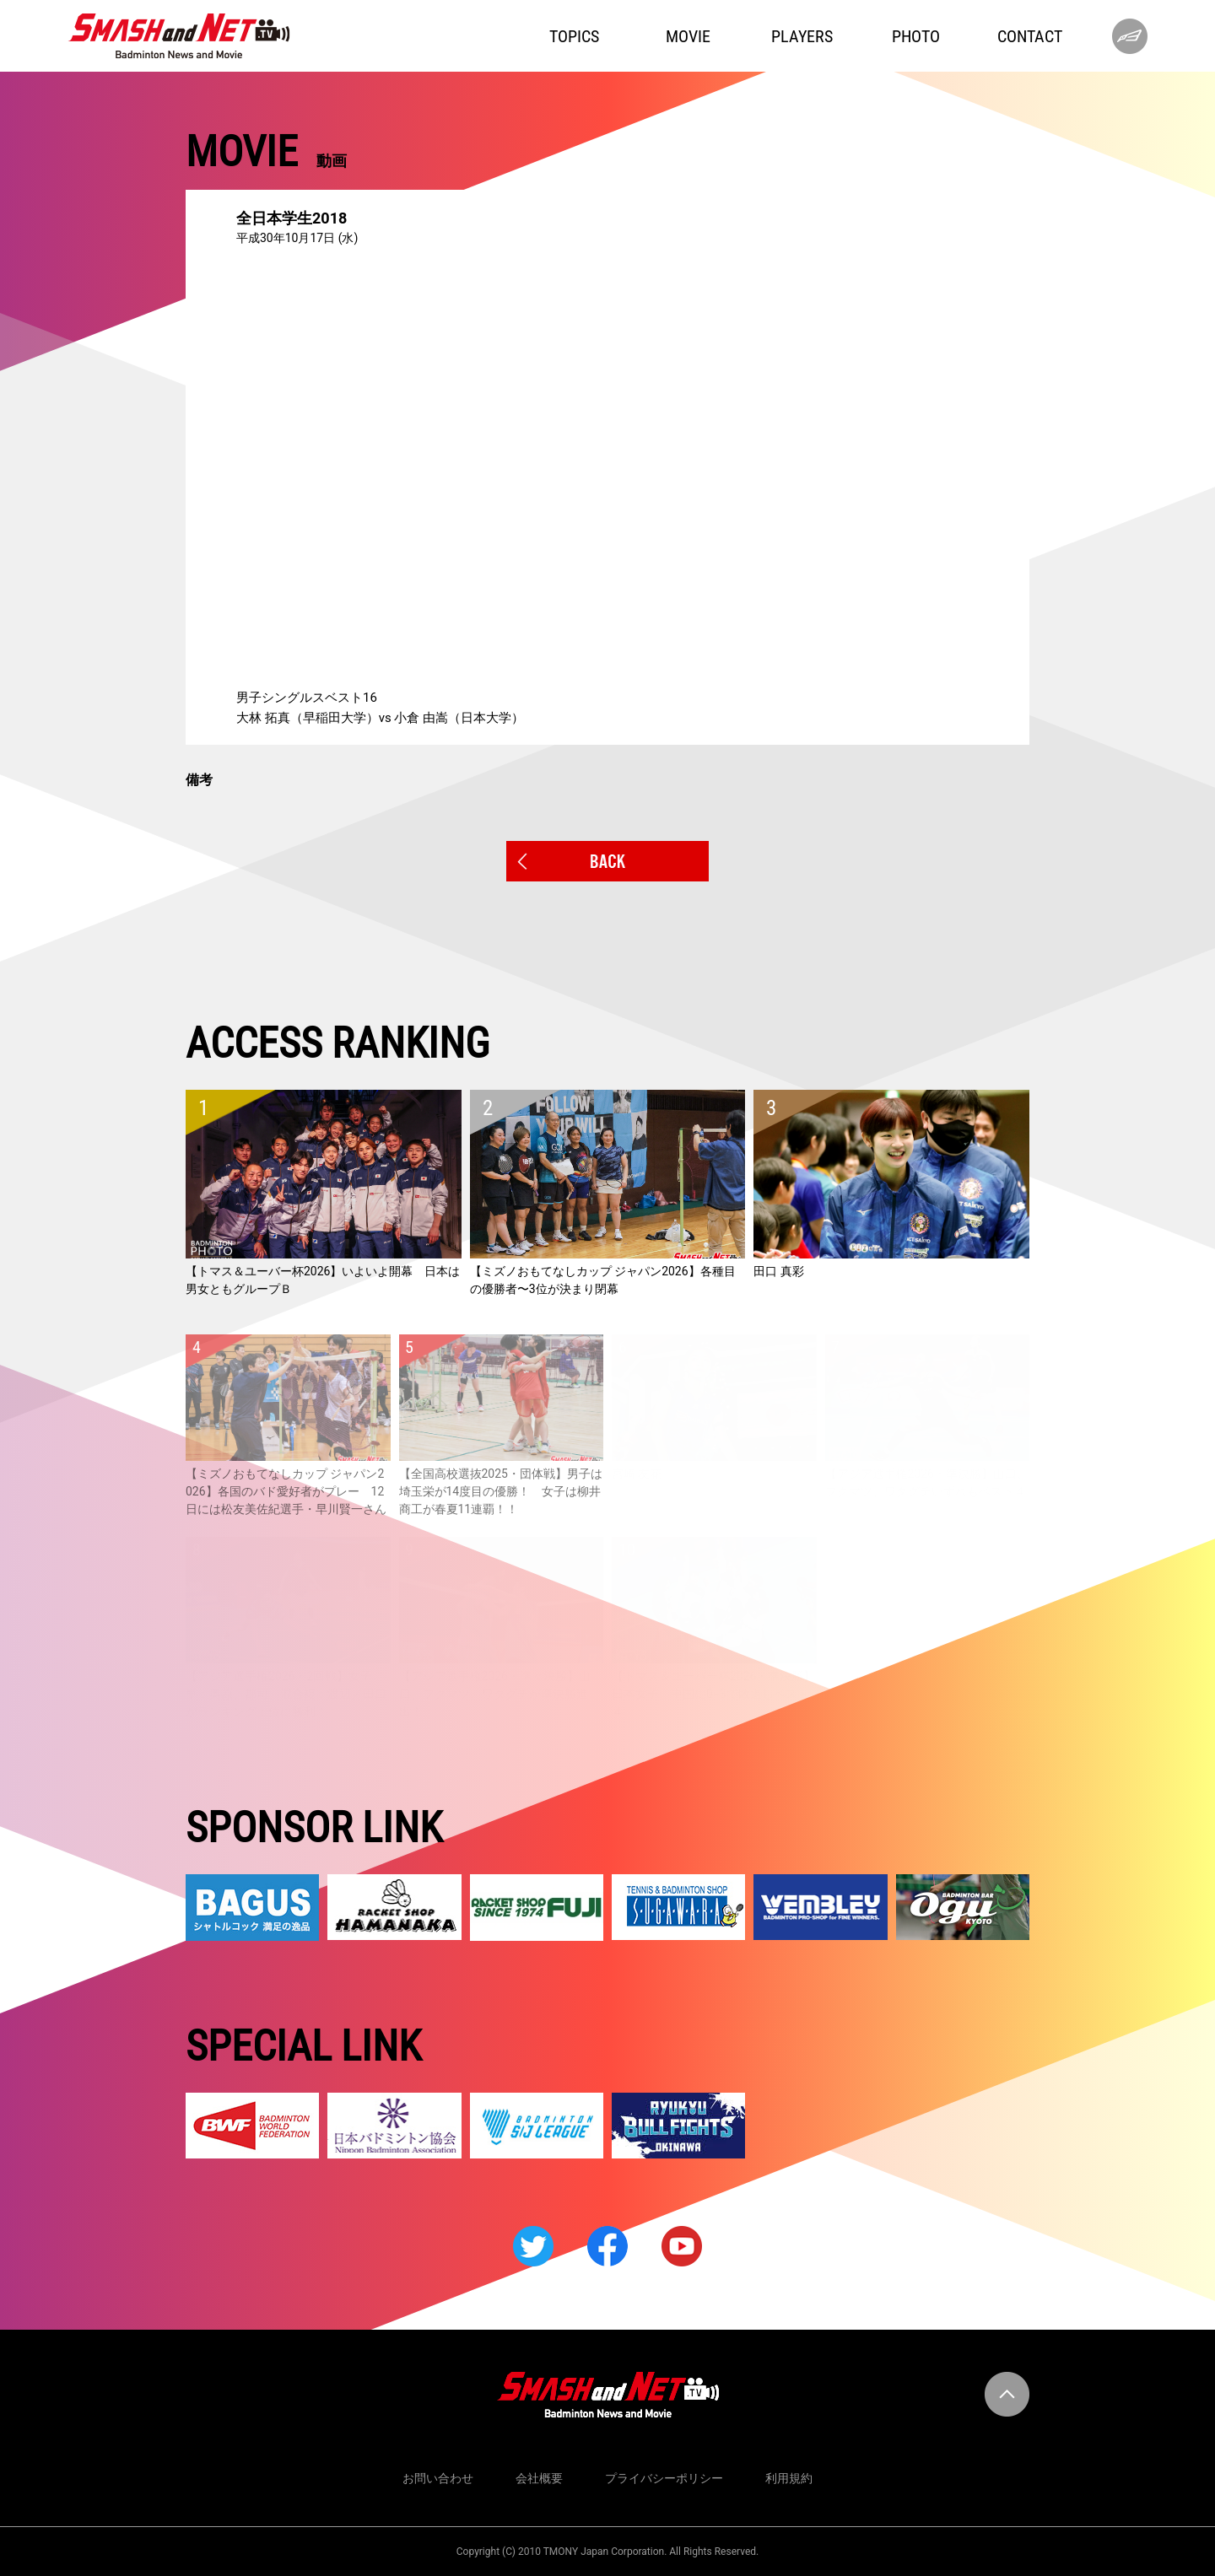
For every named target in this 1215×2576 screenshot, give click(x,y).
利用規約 (789, 2478)
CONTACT (1029, 36)
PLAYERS (802, 36)
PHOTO (916, 36)
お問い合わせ (437, 2478)
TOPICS (574, 36)
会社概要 (539, 2478)
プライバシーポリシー (664, 2478)
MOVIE (688, 36)
